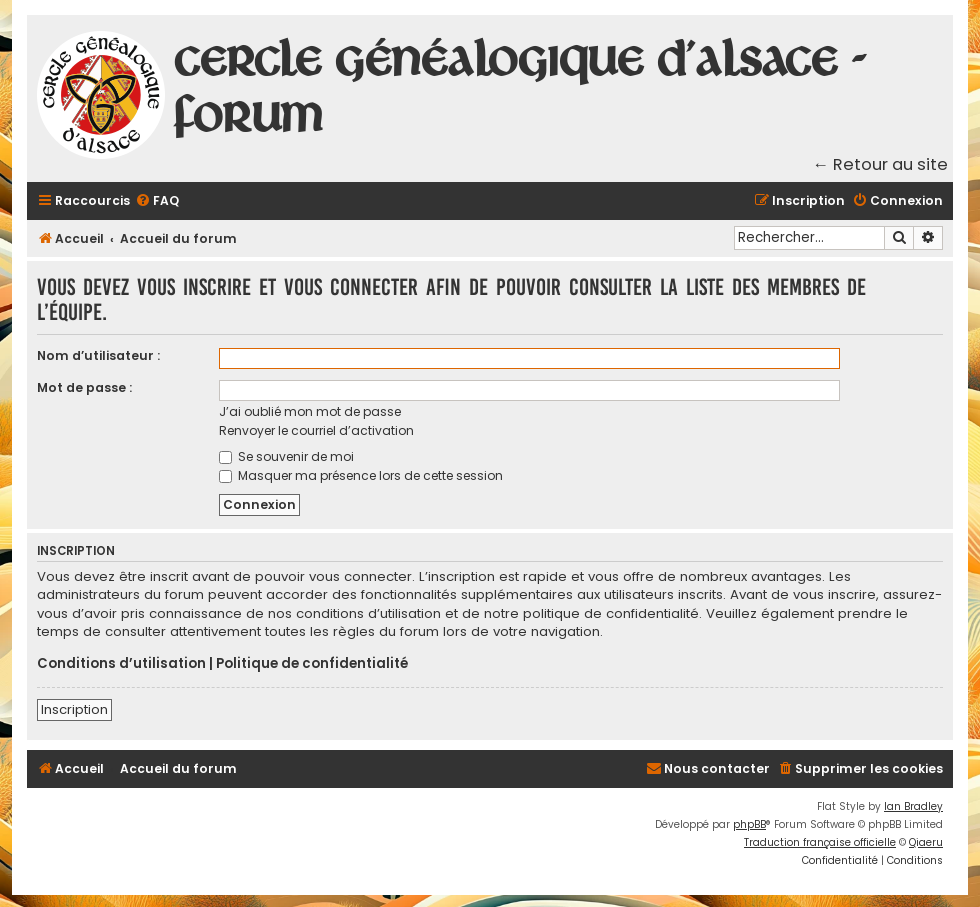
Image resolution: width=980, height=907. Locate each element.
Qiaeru (926, 842)
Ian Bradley (913, 806)
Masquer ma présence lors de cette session (361, 475)
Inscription (74, 709)
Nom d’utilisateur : (98, 355)
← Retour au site (881, 164)
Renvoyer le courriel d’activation (316, 430)
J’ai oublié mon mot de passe (310, 411)
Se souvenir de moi (286, 456)
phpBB (749, 824)
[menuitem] (157, 201)
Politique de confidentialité (312, 664)
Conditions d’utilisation (121, 664)
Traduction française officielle (820, 842)
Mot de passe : (84, 387)
